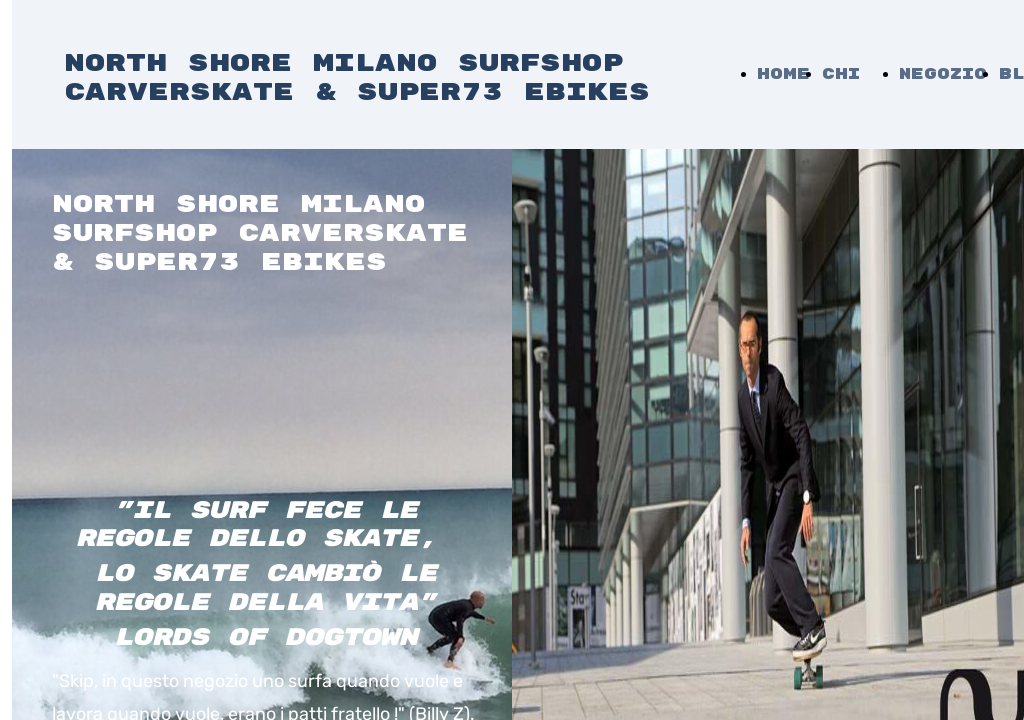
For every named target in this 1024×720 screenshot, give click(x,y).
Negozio (943, 74)
